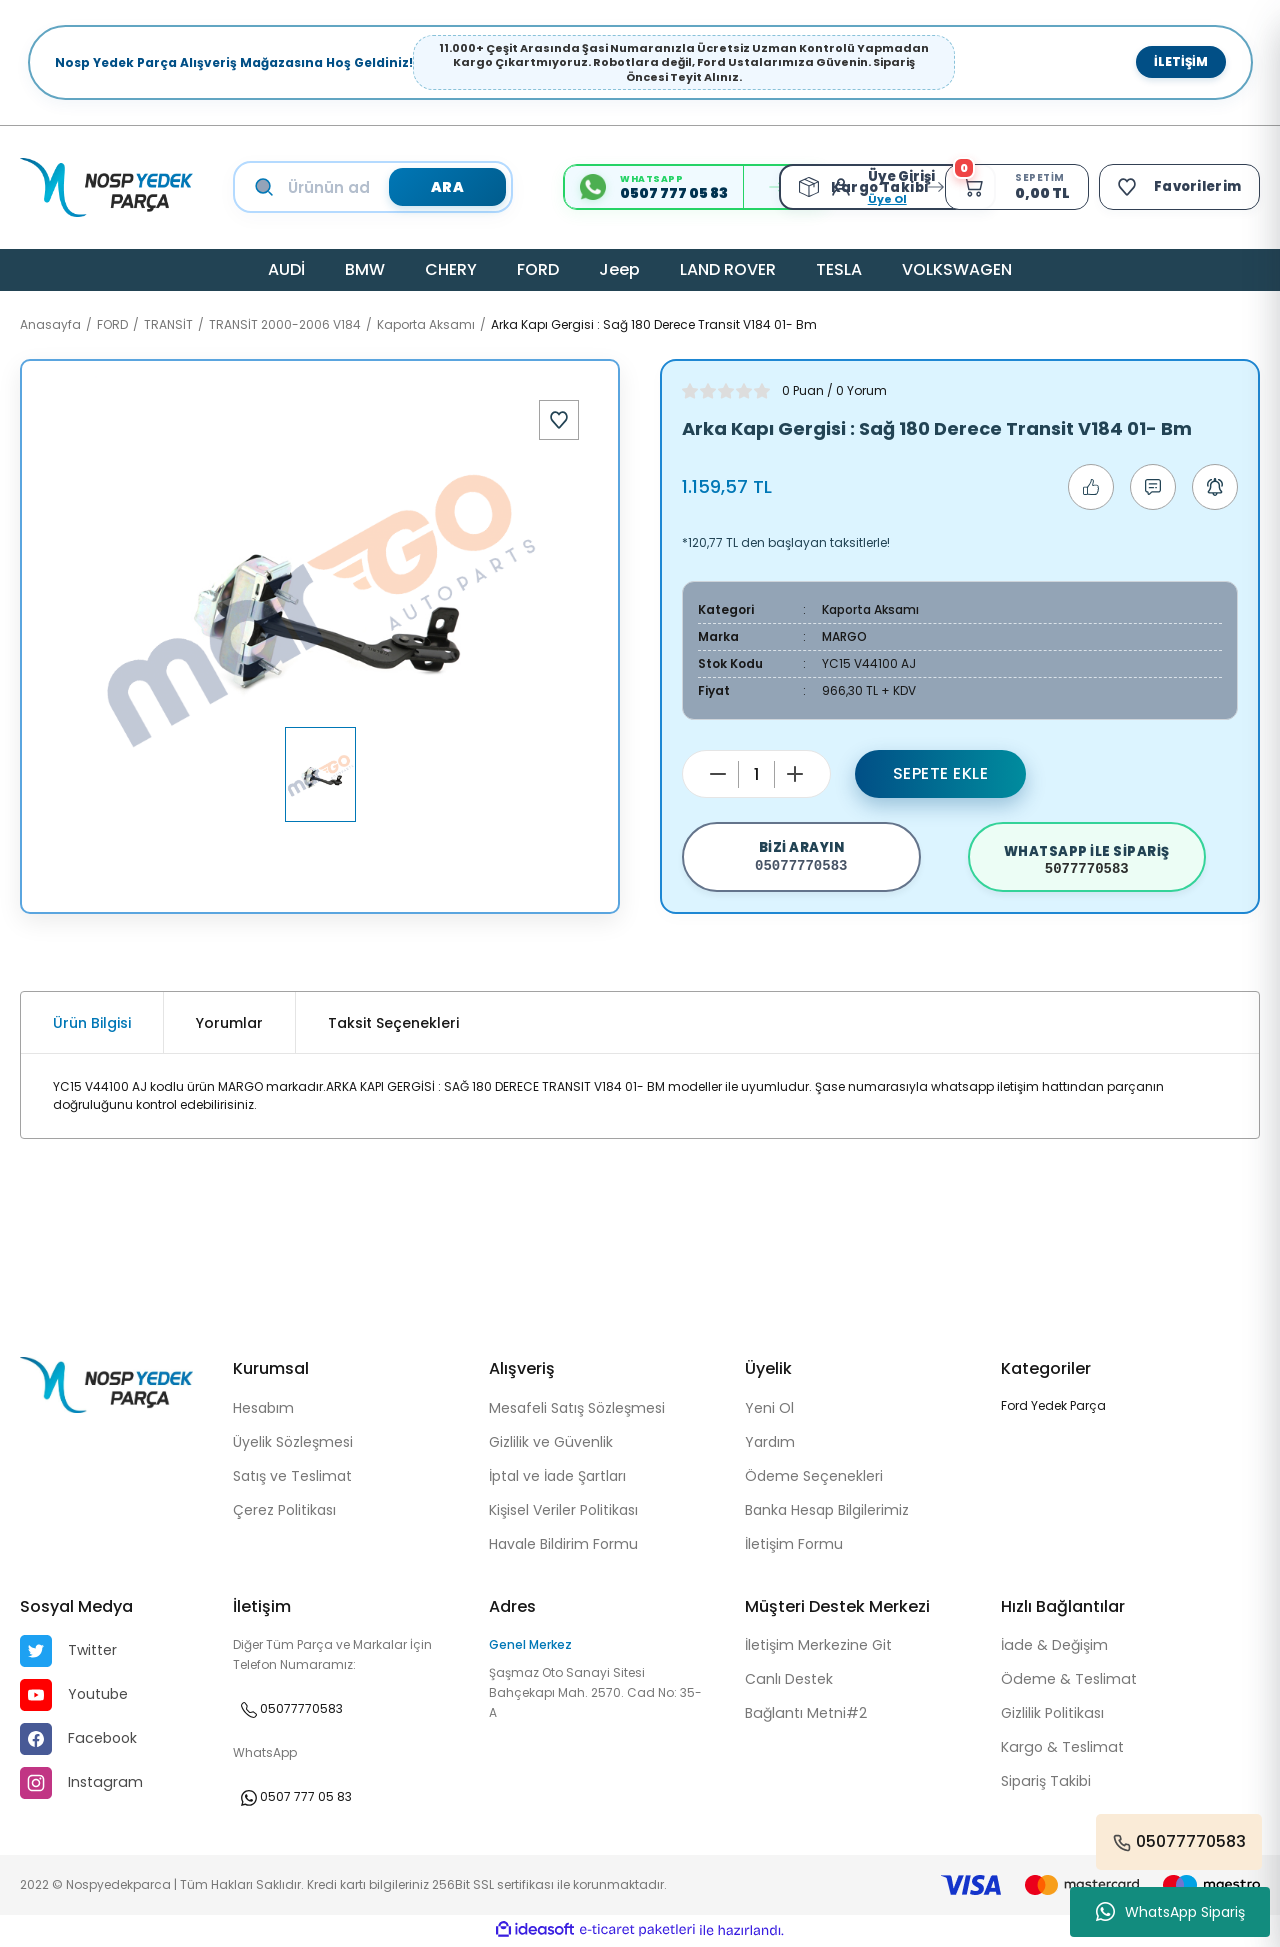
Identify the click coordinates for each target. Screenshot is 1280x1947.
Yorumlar (229, 1026)
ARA (447, 187)
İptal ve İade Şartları (557, 1479)
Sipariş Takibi (1045, 1785)
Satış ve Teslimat (292, 1479)
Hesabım (263, 1411)
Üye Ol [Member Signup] (882, 199)
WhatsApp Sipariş (1170, 1912)
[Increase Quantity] (795, 774)
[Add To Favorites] (559, 420)
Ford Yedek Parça (1053, 1408)
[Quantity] (756, 774)
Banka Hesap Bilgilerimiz (827, 1513)
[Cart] (1013, 187)
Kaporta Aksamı (870, 609)
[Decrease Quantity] (718, 774)
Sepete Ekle (941, 773)
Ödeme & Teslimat (1068, 1683)
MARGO (844, 636)
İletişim (1181, 61)
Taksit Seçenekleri (393, 1026)
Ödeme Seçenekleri (814, 1479)
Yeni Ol (769, 1411)
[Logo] (106, 187)
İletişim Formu (794, 1547)
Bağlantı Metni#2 (805, 1717)
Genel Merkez (530, 1647)
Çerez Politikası (284, 1513)
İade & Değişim (1053, 1649)
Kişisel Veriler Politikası (563, 1513)
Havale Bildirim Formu (563, 1547)
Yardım (770, 1445)
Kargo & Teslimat (1061, 1751)
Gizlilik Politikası (1052, 1717)
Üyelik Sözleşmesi (293, 1445)
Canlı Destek (788, 1683)
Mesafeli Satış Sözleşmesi (577, 1411)
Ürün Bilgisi (92, 1026)
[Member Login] (841, 187)
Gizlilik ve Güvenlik (551, 1445)
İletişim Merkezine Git (818, 1649)
